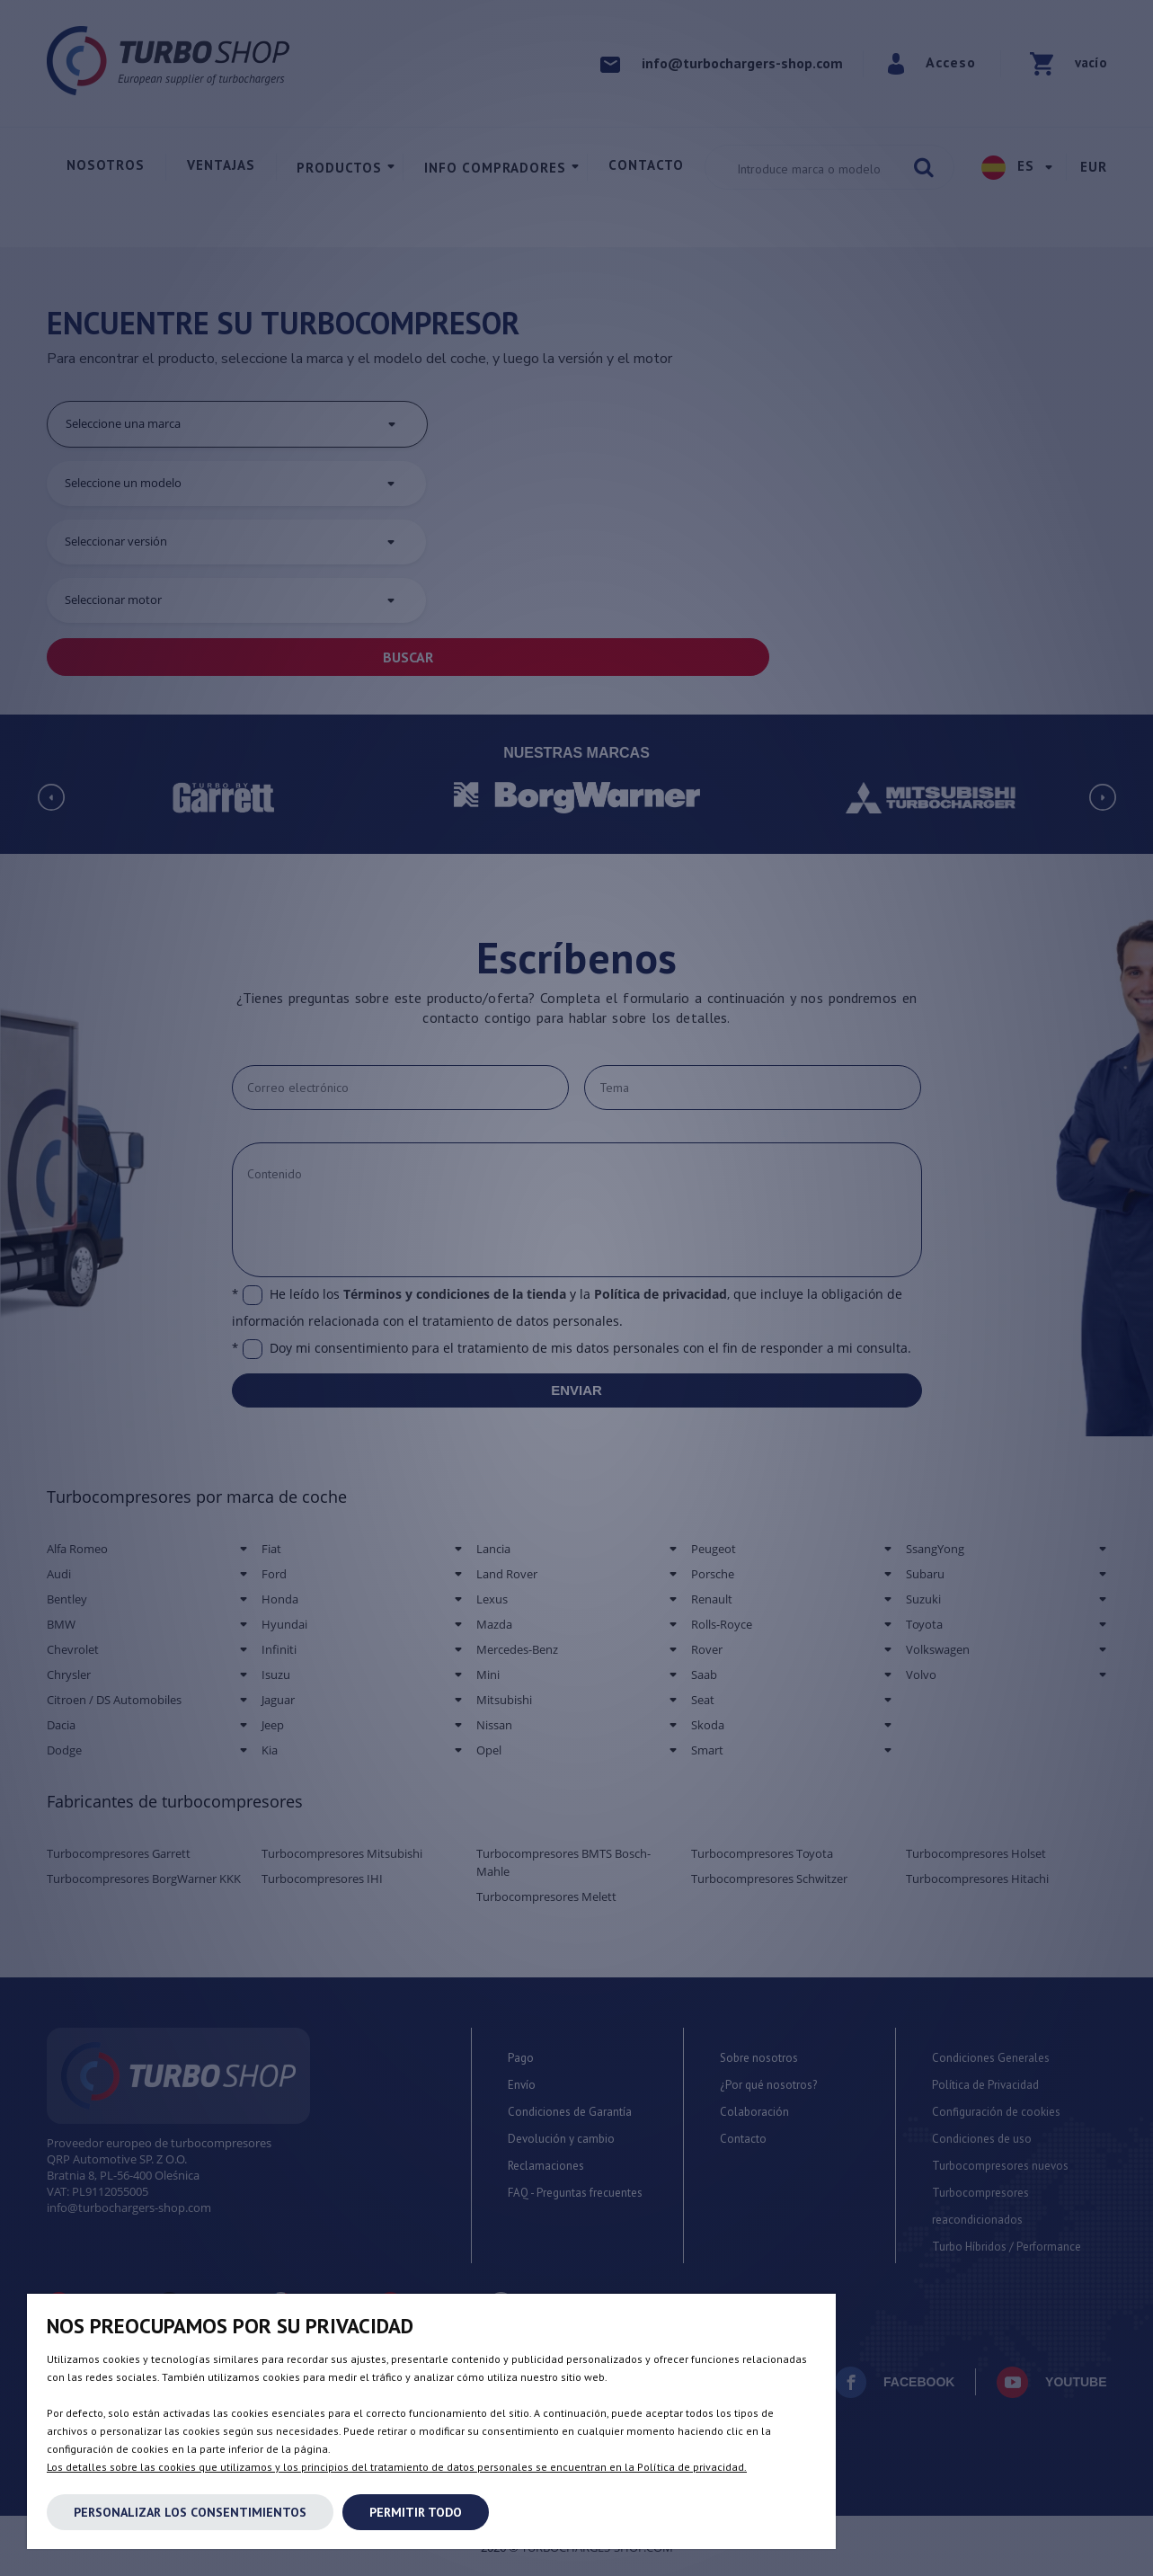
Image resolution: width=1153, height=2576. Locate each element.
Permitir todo (415, 2512)
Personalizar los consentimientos (190, 2512)
